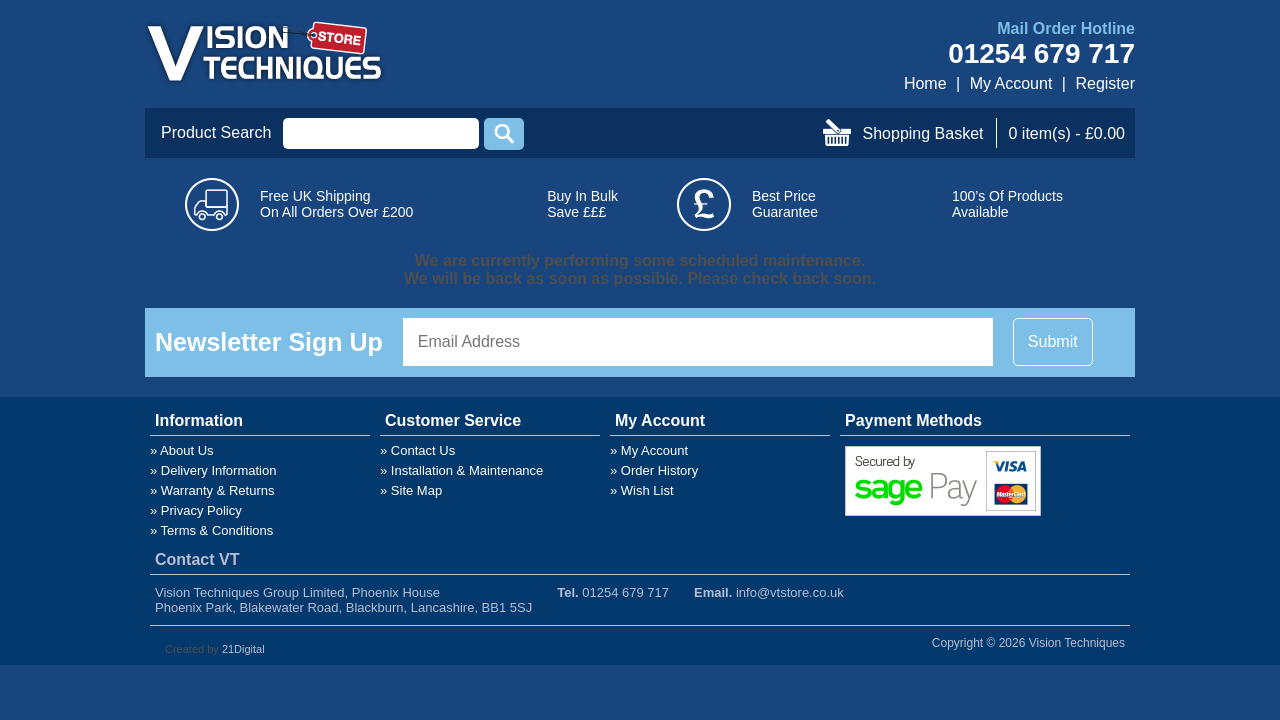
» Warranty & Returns (212, 490)
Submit (1053, 341)
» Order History (654, 470)
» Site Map (411, 490)
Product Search (216, 132)
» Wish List (642, 490)
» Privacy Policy (196, 510)
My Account (1011, 83)
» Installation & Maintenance (461, 470)
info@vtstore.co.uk (790, 592)
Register (1105, 83)
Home (925, 83)
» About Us (182, 450)
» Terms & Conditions (211, 530)
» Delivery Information (213, 470)
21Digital (243, 649)
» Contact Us (417, 450)
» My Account (649, 450)
